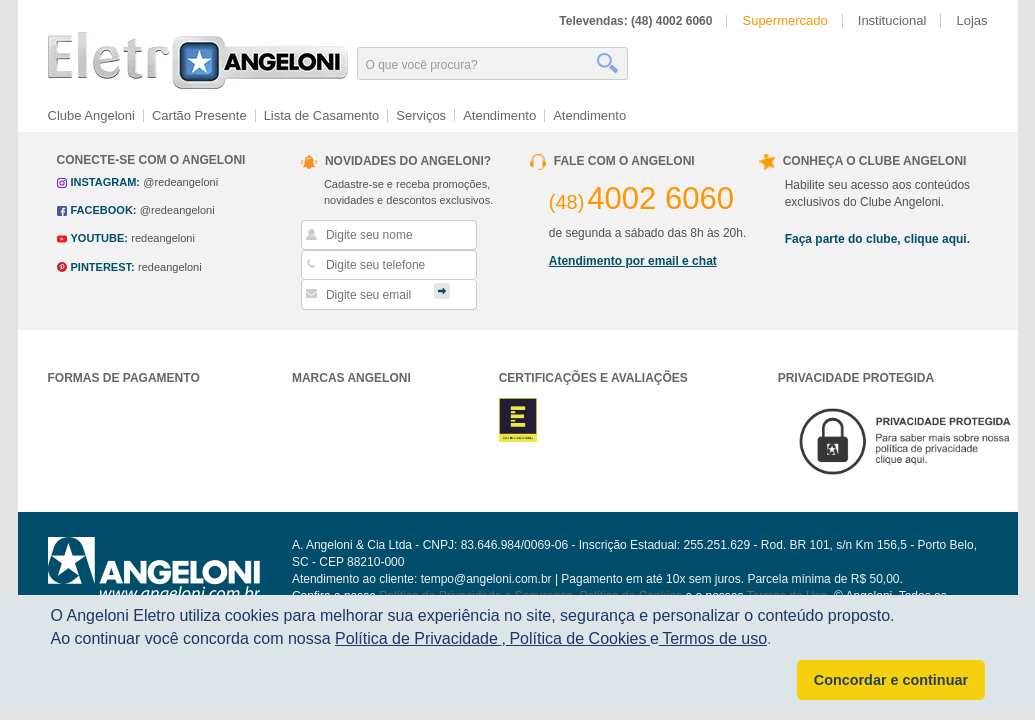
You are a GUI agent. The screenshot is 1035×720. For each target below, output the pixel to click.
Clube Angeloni (91, 115)
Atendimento (499, 115)
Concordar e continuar (891, 680)
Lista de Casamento (322, 115)
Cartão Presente (199, 115)
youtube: (99, 238)
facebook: (104, 210)
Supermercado (784, 20)
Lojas (971, 20)
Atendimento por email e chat (633, 261)
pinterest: (103, 267)
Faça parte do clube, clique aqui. (877, 239)
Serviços (421, 115)
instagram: (105, 182)
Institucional (892, 20)
